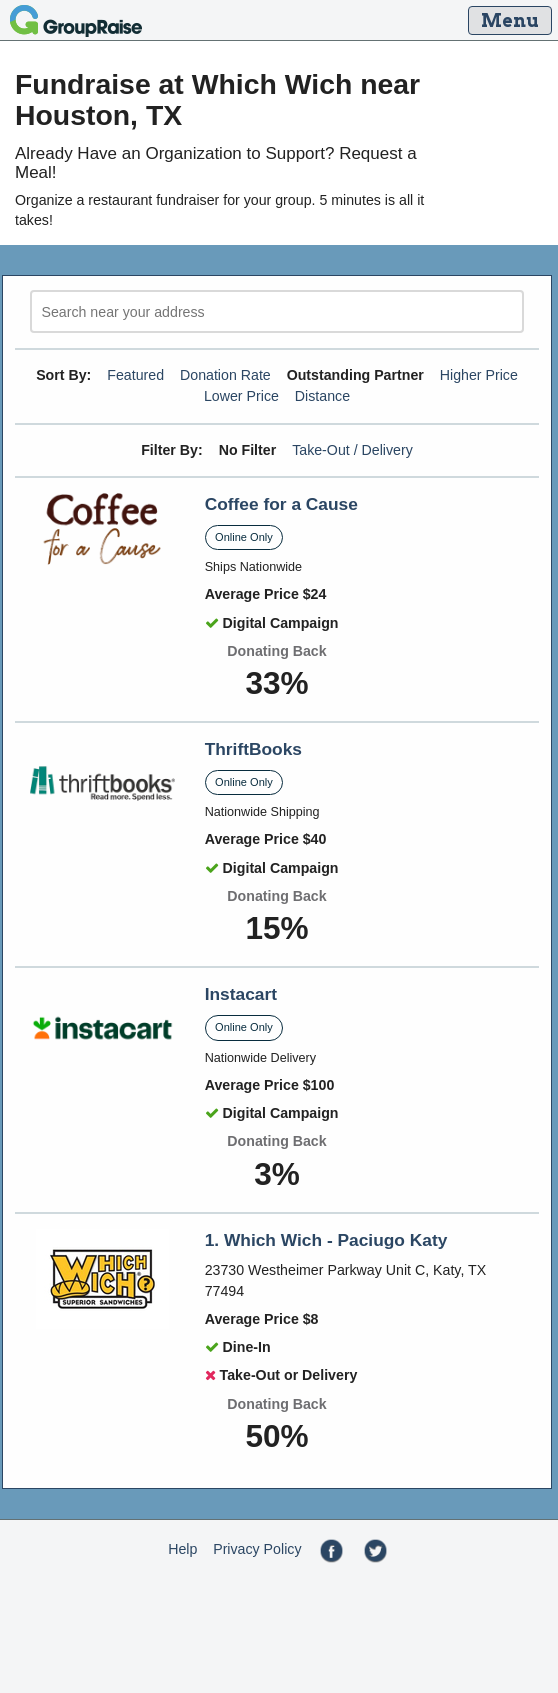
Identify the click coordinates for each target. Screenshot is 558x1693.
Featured (135, 375)
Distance (322, 396)
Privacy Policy (257, 1549)
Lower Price (241, 396)
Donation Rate (225, 375)
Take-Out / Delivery (352, 450)
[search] (277, 311)
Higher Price (479, 375)
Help (182, 1549)
